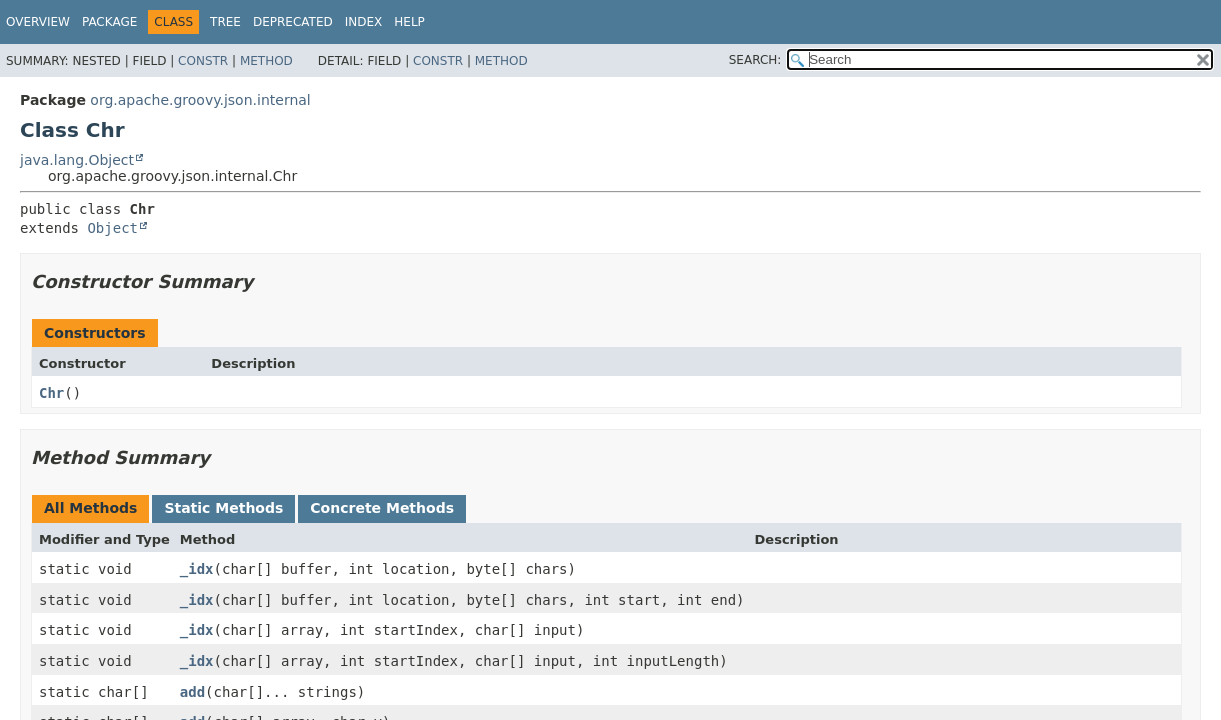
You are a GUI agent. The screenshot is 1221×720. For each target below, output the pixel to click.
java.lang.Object (77, 160)
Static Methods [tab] (223, 508)
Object (112, 228)
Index (364, 22)
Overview (38, 22)
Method (266, 61)
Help (409, 22)
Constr (203, 61)
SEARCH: (755, 60)
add (192, 692)
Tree (225, 22)
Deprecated (293, 22)
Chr (51, 393)
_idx (197, 569)
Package (109, 22)
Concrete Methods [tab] (382, 508)
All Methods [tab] (90, 508)
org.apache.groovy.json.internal (200, 100)
